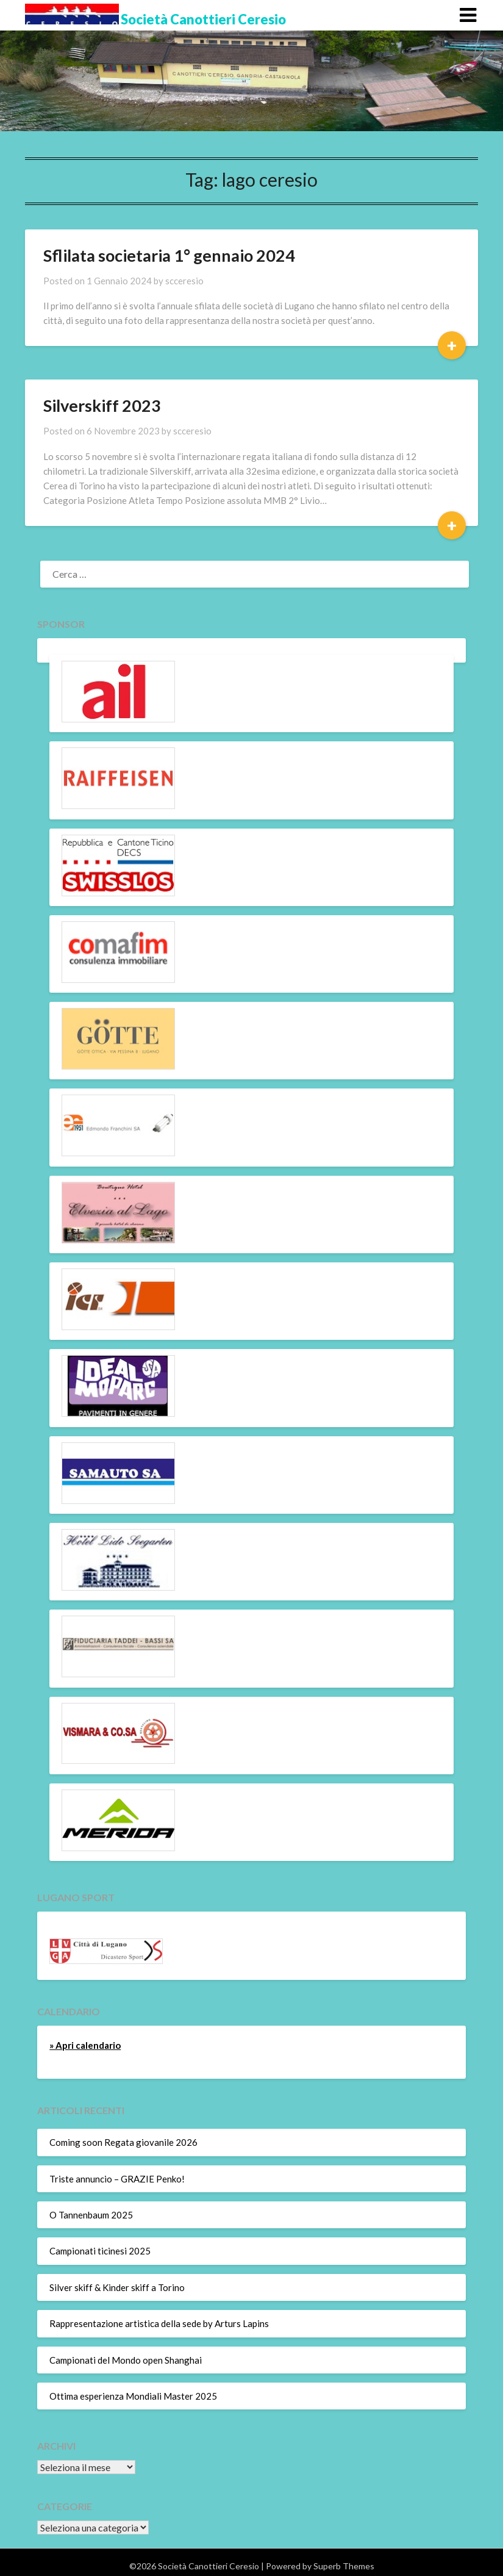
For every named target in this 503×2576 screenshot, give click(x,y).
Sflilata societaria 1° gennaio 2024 (169, 255)
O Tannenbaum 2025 (91, 2214)
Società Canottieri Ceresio (203, 19)
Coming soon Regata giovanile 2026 (123, 2142)
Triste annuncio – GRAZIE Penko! (117, 2178)
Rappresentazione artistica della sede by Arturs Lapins (159, 2323)
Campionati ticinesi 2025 (100, 2250)
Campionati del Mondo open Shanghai (125, 2360)
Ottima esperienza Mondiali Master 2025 (133, 2396)
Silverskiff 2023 (102, 405)
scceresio (184, 280)
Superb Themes (343, 2566)
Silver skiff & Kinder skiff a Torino (117, 2287)
